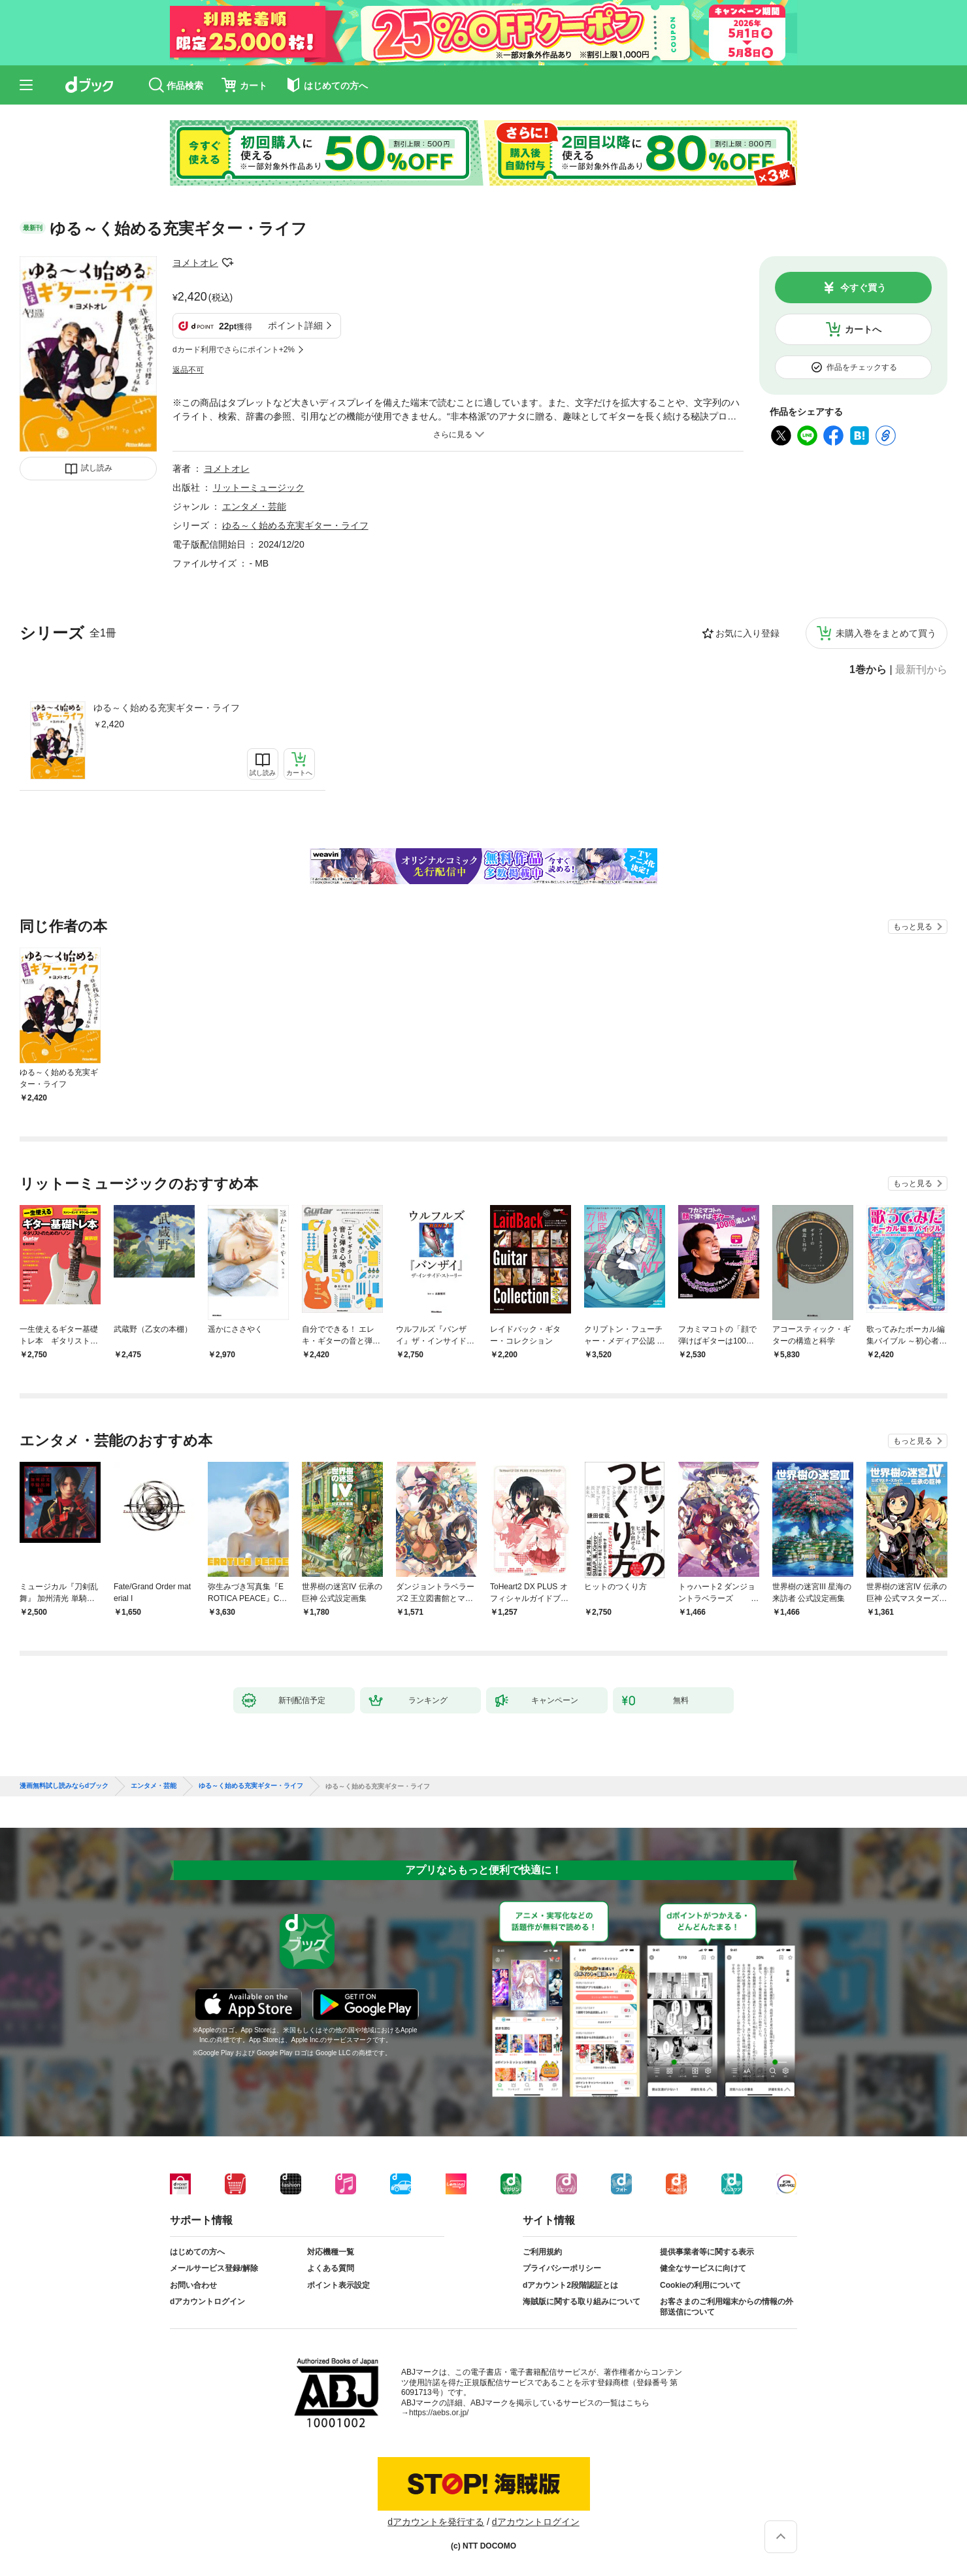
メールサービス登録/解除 (214, 2268)
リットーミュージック (258, 487)
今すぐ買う (863, 287)
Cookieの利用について (700, 2285)
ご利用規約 (542, 2251)
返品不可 (188, 369)
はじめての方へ (197, 2251)
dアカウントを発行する (435, 2522)
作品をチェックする (862, 367)
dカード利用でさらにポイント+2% (233, 349)
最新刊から (921, 670)
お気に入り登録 (747, 633)
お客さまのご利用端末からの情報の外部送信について (726, 2307)
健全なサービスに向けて (703, 2268)
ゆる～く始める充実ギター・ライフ (166, 707)
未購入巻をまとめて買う (886, 633)
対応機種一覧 (330, 2251)
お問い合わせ (193, 2285)
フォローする (227, 262)
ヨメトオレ (195, 262)
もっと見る (912, 926)
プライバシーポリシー (562, 2268)
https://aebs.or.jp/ (438, 2412)
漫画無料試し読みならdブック (64, 1786)
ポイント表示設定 (338, 2285)
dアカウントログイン (207, 2301)
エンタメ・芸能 (254, 506)
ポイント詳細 (295, 325)
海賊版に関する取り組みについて (581, 2301)
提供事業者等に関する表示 (707, 2251)
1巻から (868, 670)
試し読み (96, 467)
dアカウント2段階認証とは (570, 2285)
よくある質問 (330, 2268)
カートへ (863, 329)
